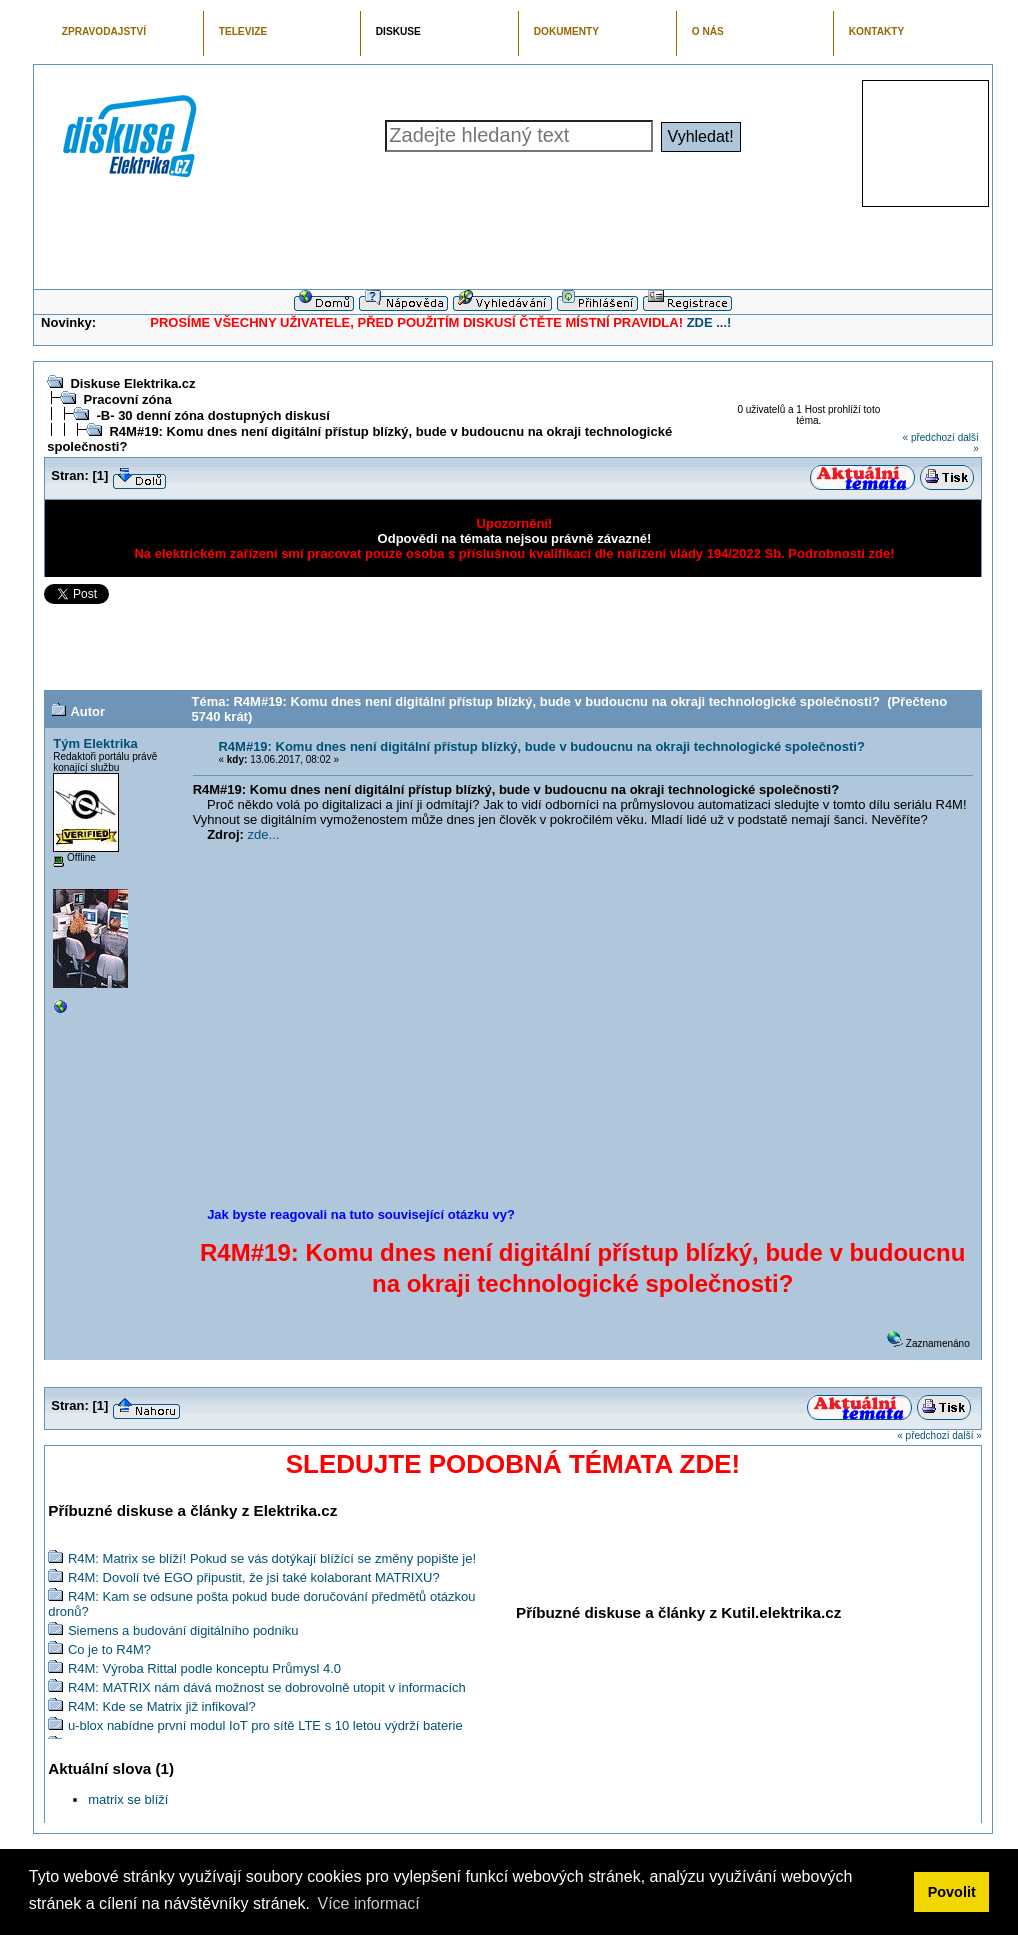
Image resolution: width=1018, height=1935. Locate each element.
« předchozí (929, 437)
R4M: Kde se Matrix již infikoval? (162, 1706)
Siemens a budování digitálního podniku (183, 1630)
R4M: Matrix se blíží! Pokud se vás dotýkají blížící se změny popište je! (272, 1558)
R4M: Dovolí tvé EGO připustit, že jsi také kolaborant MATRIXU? (254, 1577)
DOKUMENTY (566, 31)
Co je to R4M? (109, 1649)
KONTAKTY (877, 31)
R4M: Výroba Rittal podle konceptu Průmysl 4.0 (204, 1668)
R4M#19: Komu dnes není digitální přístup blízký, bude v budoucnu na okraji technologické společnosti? (541, 746)
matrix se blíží (128, 1799)
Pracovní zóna (127, 399)
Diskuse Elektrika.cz (132, 383)
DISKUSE (398, 31)
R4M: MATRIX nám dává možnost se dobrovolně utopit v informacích (267, 1687)
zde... (264, 834)
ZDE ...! (709, 322)
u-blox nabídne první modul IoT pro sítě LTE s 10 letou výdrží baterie (265, 1725)
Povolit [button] (952, 1892)
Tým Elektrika (95, 743)
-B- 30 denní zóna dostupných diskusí (212, 415)
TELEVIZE (243, 31)
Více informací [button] (368, 1903)
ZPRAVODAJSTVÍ (104, 31)
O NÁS (708, 31)
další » (966, 1435)
